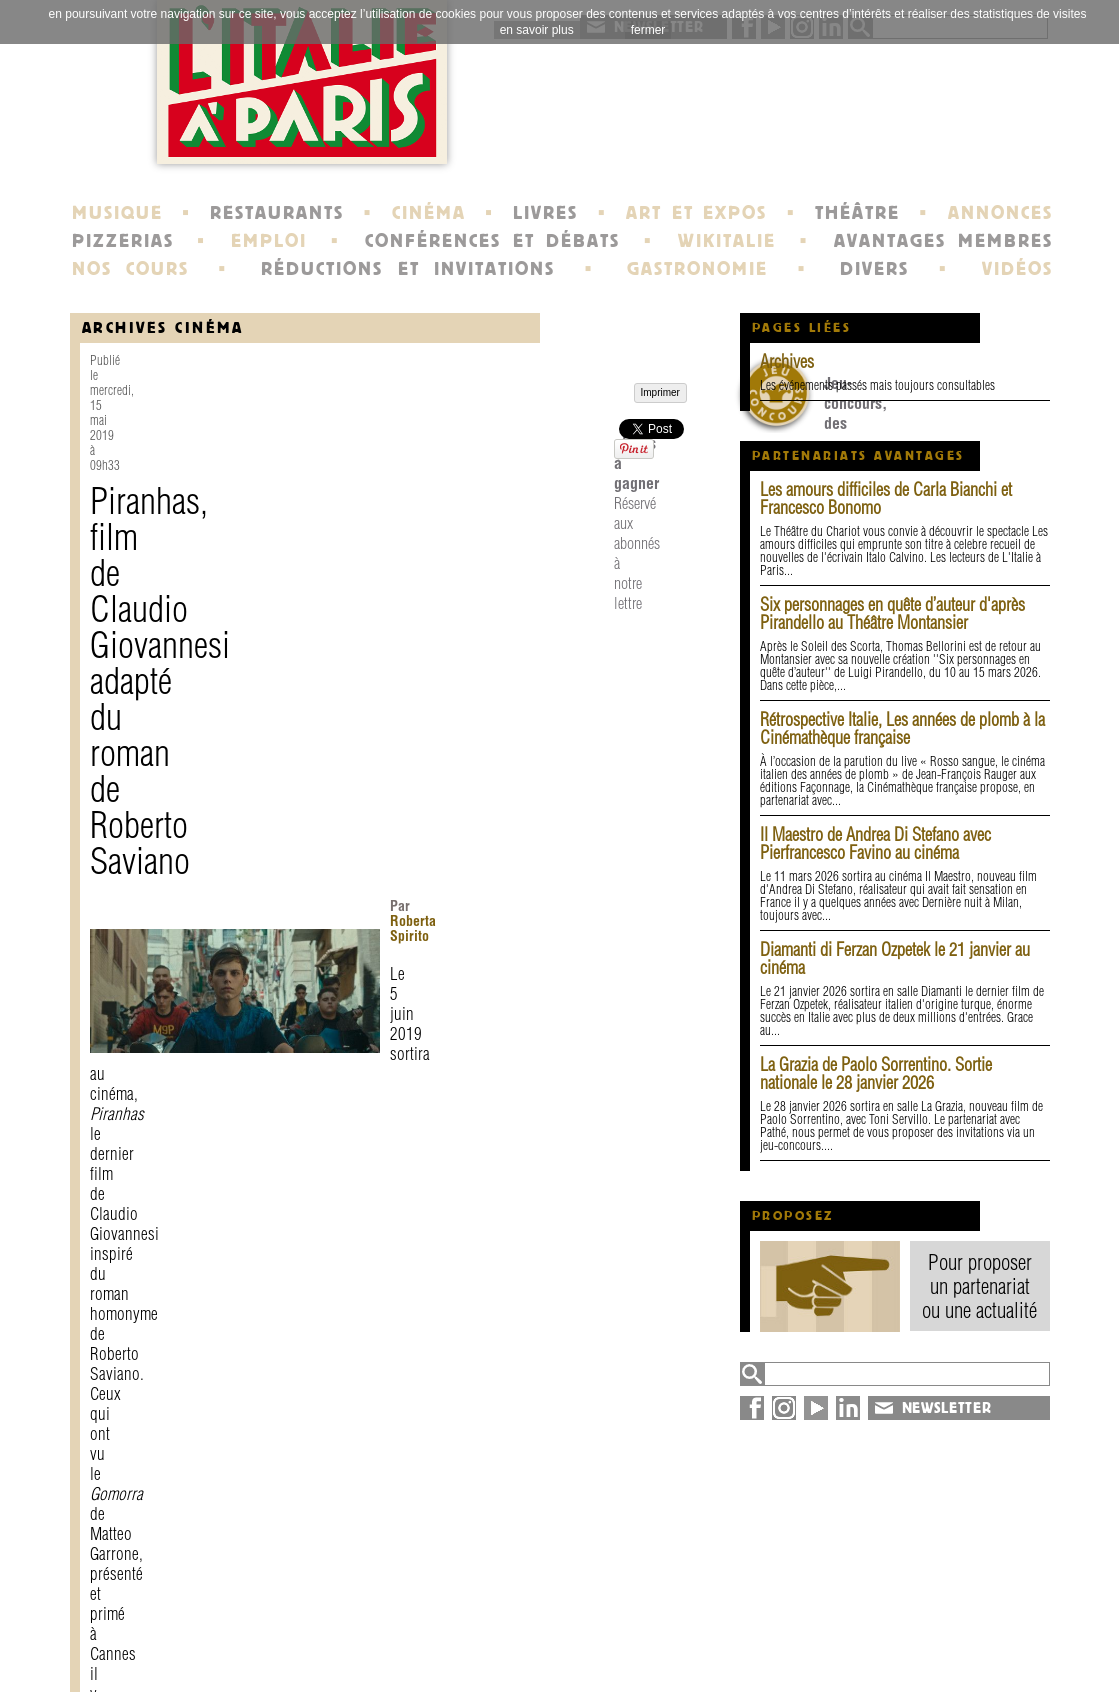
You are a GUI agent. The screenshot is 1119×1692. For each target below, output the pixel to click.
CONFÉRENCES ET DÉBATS (492, 241)
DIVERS (874, 269)
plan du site (900, 1638)
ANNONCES (1000, 213)
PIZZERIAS (123, 241)
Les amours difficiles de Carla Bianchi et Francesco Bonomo (886, 498)
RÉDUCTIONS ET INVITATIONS (408, 269)
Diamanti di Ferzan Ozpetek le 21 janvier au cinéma (895, 958)
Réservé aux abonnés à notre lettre (412, 1375)
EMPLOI (269, 241)
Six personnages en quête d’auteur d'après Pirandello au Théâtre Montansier (892, 613)
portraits (508, 1638)
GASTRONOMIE (697, 269)
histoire (503, 1620)
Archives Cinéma (163, 327)
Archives (787, 361)
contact (310, 1620)
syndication (896, 1656)
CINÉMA (429, 213)
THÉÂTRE (857, 213)
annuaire (888, 1620)
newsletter (704, 1620)
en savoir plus (537, 30)
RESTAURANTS (277, 213)
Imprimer (136, 1454)
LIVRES (545, 213)
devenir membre (345, 1656)
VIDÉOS (1017, 269)
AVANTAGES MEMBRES (943, 241)
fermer (648, 30)
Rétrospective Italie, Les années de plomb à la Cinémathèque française (902, 728)
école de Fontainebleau (562, 1656)
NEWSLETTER (947, 1408)
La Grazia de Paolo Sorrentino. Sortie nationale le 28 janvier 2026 (876, 1073)
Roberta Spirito (456, 477)
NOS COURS (131, 269)
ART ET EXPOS (696, 213)
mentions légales (347, 1638)
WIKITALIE (727, 241)
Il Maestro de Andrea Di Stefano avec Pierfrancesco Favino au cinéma (875, 843)
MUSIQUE (117, 213)
